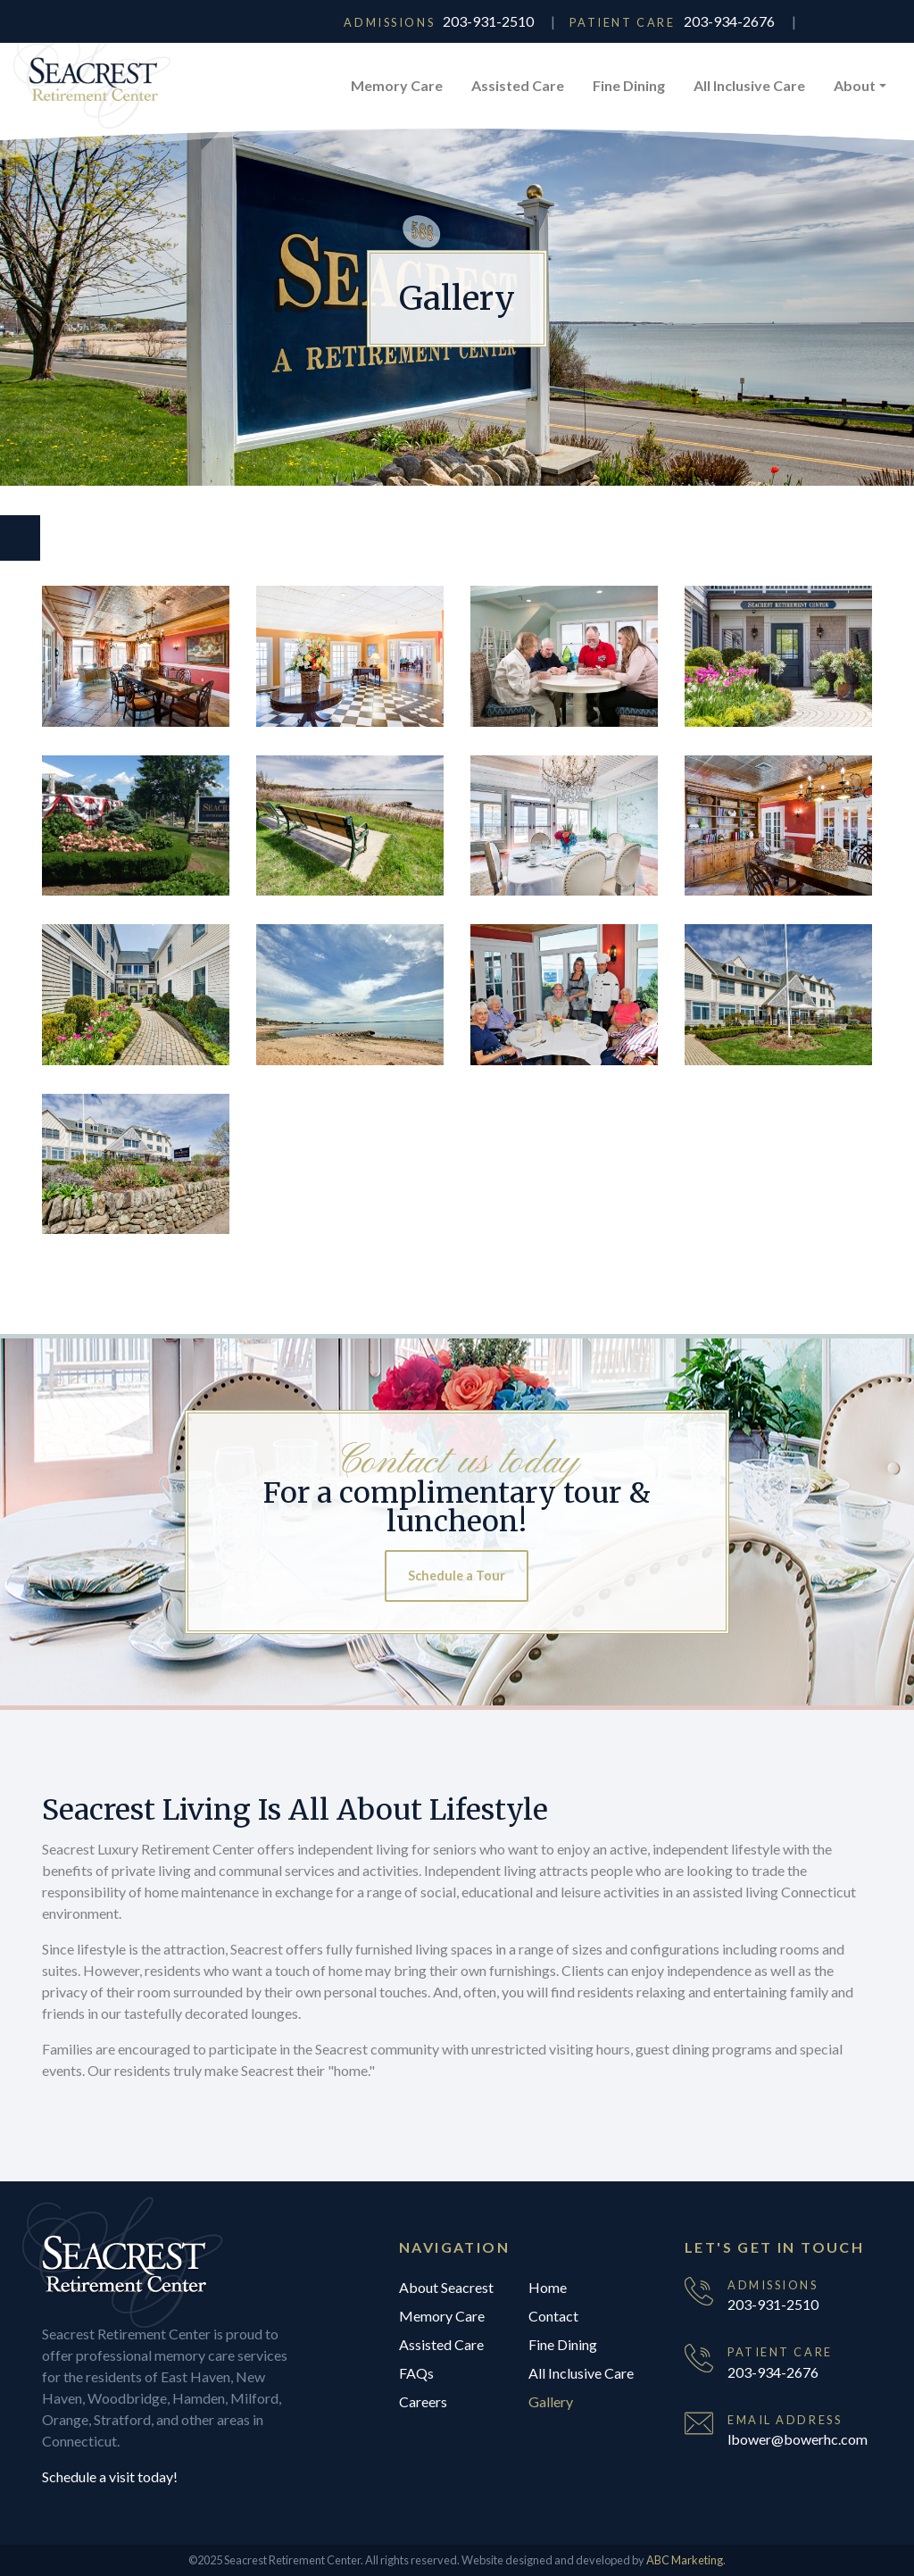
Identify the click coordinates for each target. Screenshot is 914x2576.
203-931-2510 (488, 21)
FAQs (416, 2372)
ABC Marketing (684, 2560)
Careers (423, 2401)
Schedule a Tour (456, 1575)
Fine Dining (629, 85)
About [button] (855, 85)
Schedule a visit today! (110, 2476)
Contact (553, 2315)
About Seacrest (446, 2287)
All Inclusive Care (749, 85)
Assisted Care (517, 85)
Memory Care (397, 85)
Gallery (550, 2401)
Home (547, 2287)
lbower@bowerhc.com (797, 2438)
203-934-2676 (729, 21)
